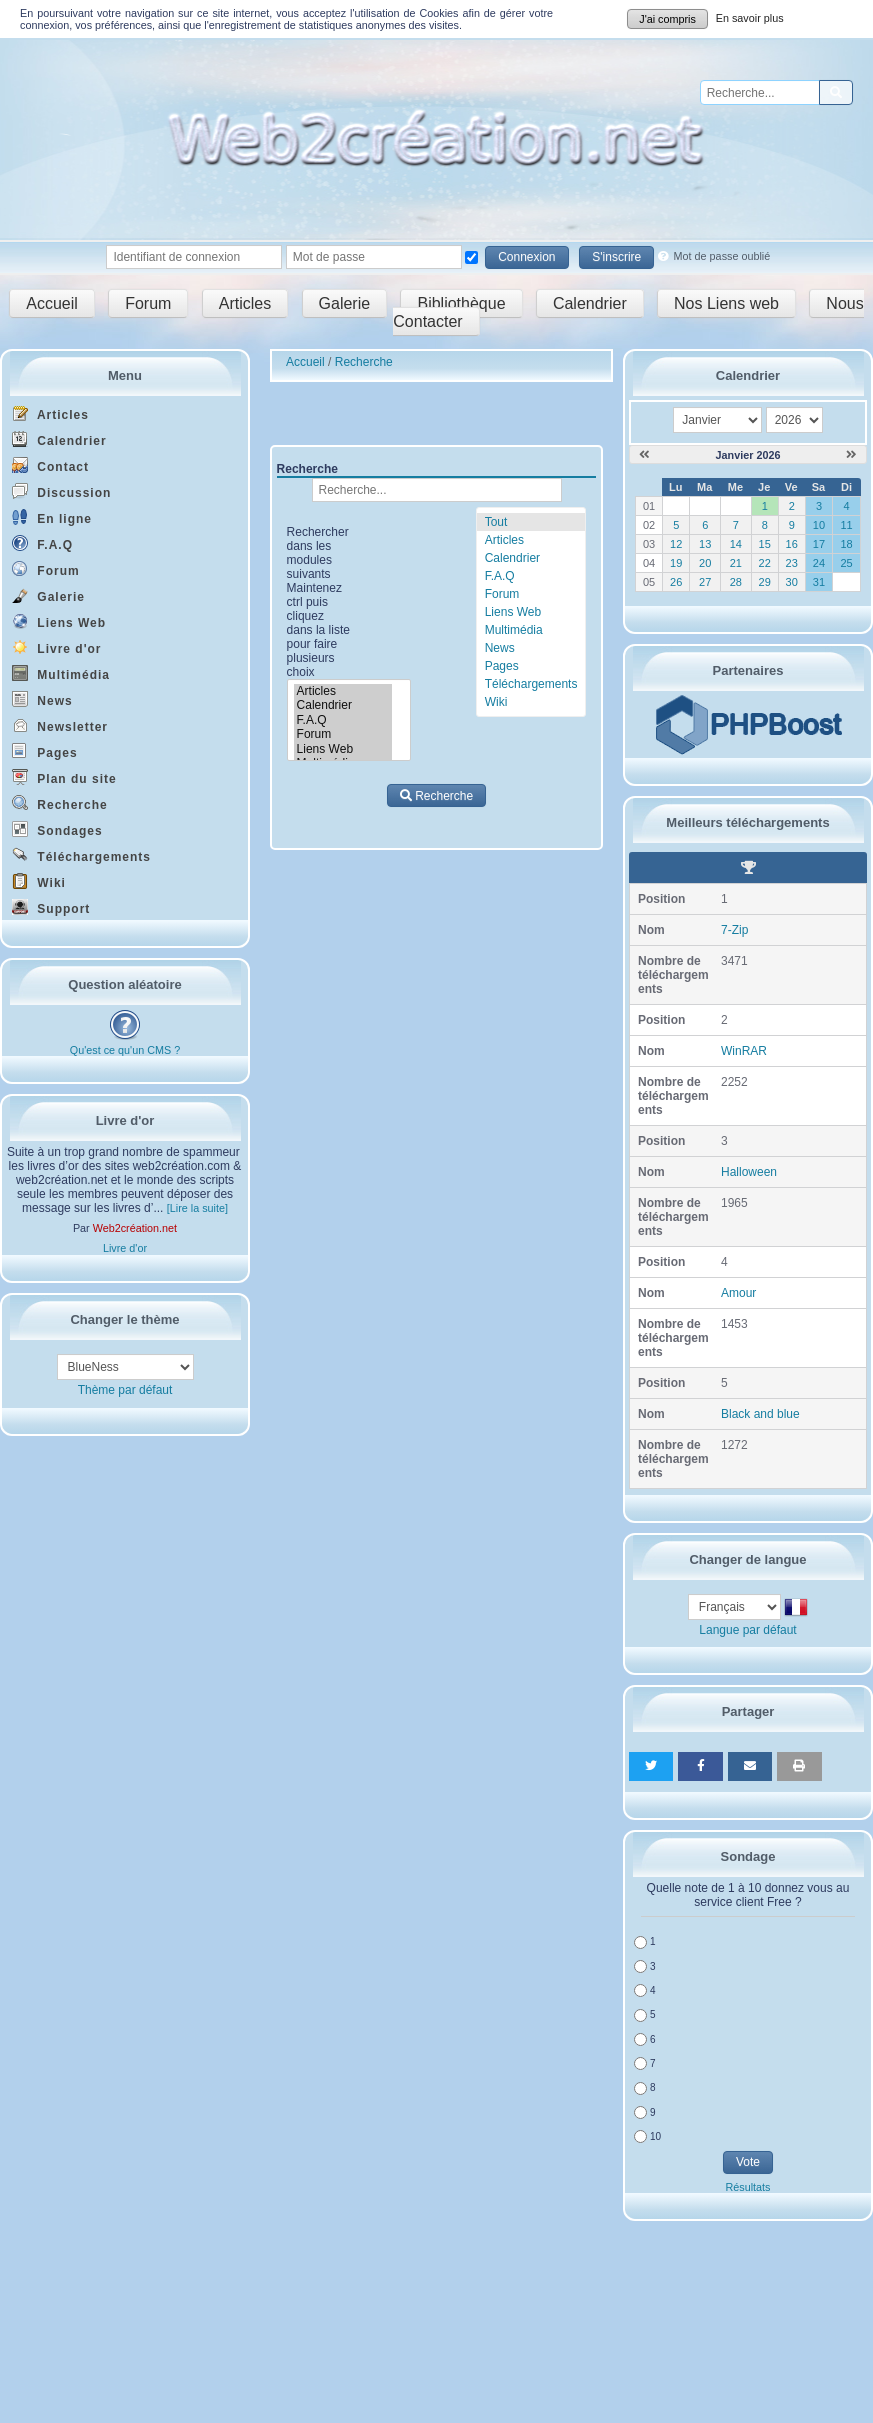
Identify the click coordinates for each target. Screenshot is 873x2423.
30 (792, 582)
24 (819, 563)
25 (846, 563)
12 (676, 544)
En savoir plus (750, 18)
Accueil (52, 303)
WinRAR (744, 1051)
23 (792, 563)
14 (736, 544)
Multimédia (61, 673)
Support (51, 907)
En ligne (52, 517)
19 (676, 563)
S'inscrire (616, 257)
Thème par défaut (125, 1390)
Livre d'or (57, 647)
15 (765, 544)
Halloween (749, 1172)
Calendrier (590, 303)
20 (705, 563)
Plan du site (64, 777)
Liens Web (59, 621)
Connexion (526, 257)
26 (676, 582)
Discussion (61, 491)
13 (705, 544)
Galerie (345, 303)
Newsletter (60, 725)
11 (846, 525)
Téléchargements (81, 855)
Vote (748, 2162)
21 (736, 563)
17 (819, 544)
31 (819, 582)
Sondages (57, 829)
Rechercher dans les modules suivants (318, 602)
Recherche (60, 803)
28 (736, 582)
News (42, 699)
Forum (148, 303)
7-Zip (734, 930)
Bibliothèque (461, 303)
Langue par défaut (747, 1630)
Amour (738, 1293)
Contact (50, 465)
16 (792, 544)
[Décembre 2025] (644, 455)
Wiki (39, 881)
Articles (245, 303)
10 (819, 525)
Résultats (747, 2187)
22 (765, 563)
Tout (496, 522)
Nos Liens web (726, 303)
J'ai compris (667, 19)
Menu (125, 375)
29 (765, 582)
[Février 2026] (851, 455)
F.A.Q (42, 543)
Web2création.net (135, 1228)
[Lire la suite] (197, 1208)
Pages (45, 751)
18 (846, 544)
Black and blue (760, 1414)
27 (705, 582)
